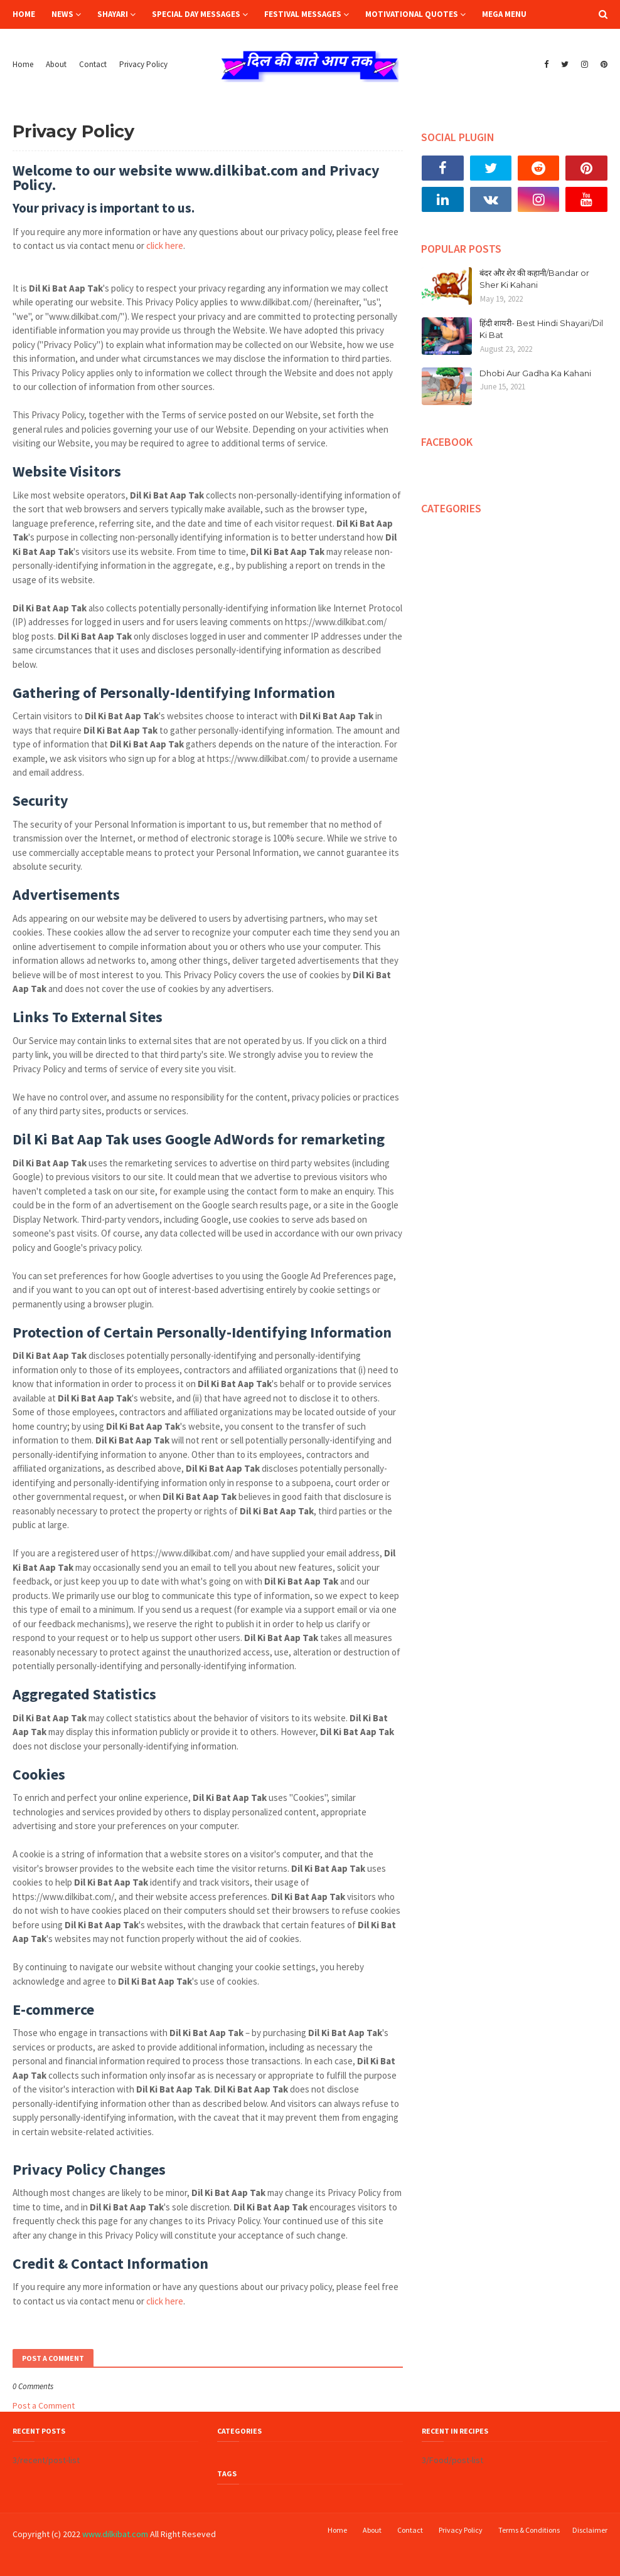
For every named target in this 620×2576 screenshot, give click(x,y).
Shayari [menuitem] (112, 14)
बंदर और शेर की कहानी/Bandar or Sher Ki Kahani (534, 279)
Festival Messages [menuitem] (302, 14)
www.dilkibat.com (115, 2534)
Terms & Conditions (529, 2530)
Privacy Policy (143, 64)
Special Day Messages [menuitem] (196, 14)
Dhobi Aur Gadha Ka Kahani (535, 373)
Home (23, 64)
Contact (93, 64)
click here (164, 245)
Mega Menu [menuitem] (504, 14)
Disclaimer (589, 2530)
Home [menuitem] (24, 14)
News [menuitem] (62, 14)
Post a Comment (44, 2405)
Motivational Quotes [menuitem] (411, 14)
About (56, 64)
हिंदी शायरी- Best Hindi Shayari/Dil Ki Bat (541, 329)
